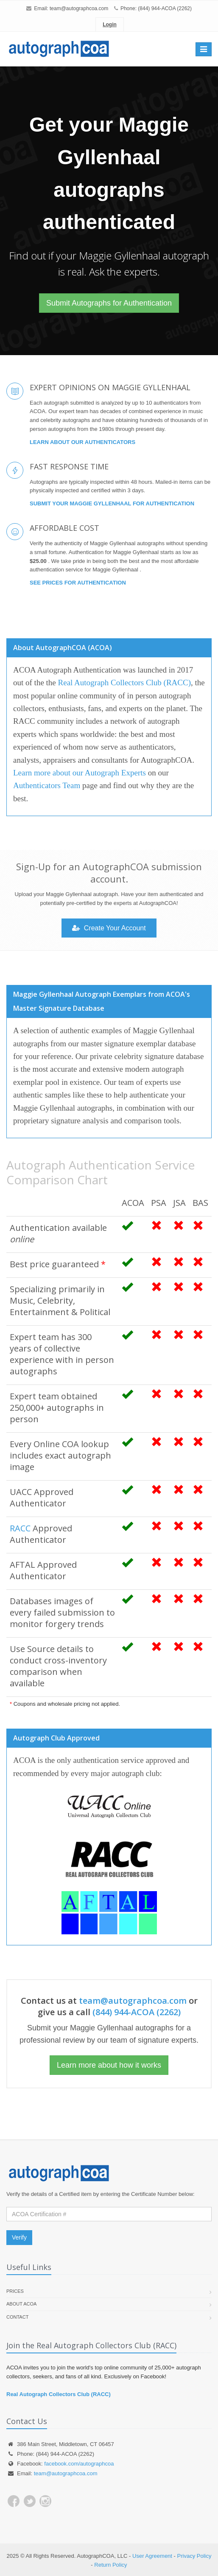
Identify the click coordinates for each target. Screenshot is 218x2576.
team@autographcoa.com (79, 8)
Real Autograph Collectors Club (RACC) (124, 682)
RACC (20, 1528)
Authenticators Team (46, 785)
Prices (15, 2291)
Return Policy (110, 2565)
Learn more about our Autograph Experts (79, 772)
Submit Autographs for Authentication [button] (109, 303)
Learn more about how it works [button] (109, 2065)
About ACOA (21, 2303)
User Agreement (152, 2556)
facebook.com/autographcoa (79, 2463)
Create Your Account (108, 928)
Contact (17, 2317)
